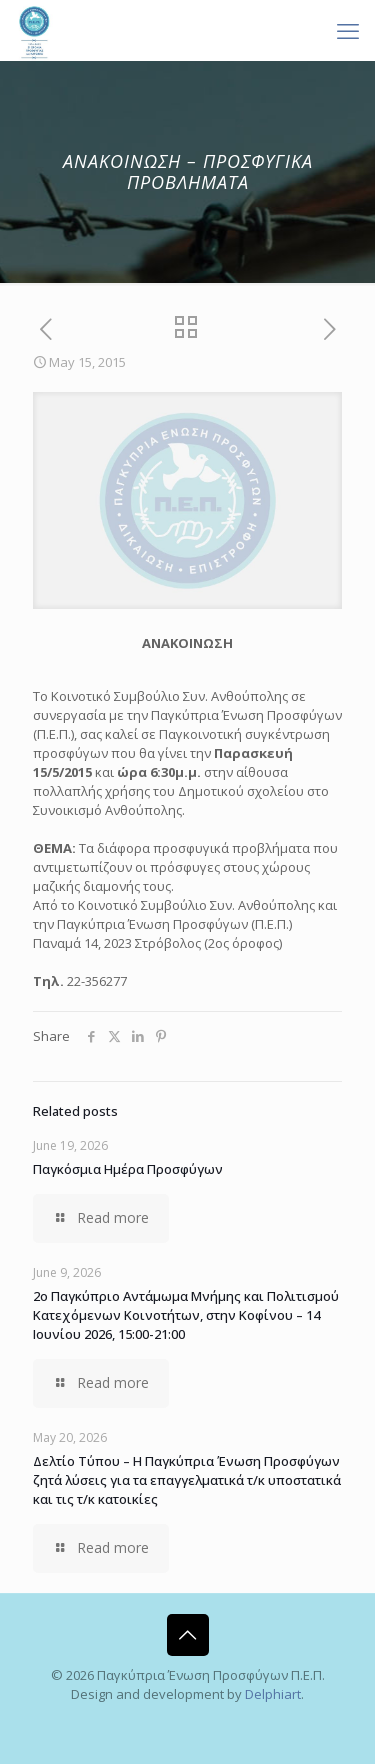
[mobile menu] (348, 30)
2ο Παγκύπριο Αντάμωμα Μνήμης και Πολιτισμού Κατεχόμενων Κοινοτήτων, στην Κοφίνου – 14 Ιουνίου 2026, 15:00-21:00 (186, 1315)
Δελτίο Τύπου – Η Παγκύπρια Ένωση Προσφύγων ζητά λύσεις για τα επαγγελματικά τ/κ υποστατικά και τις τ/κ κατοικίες (187, 1480)
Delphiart (273, 1694)
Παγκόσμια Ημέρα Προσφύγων (128, 1169)
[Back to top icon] (188, 1635)
